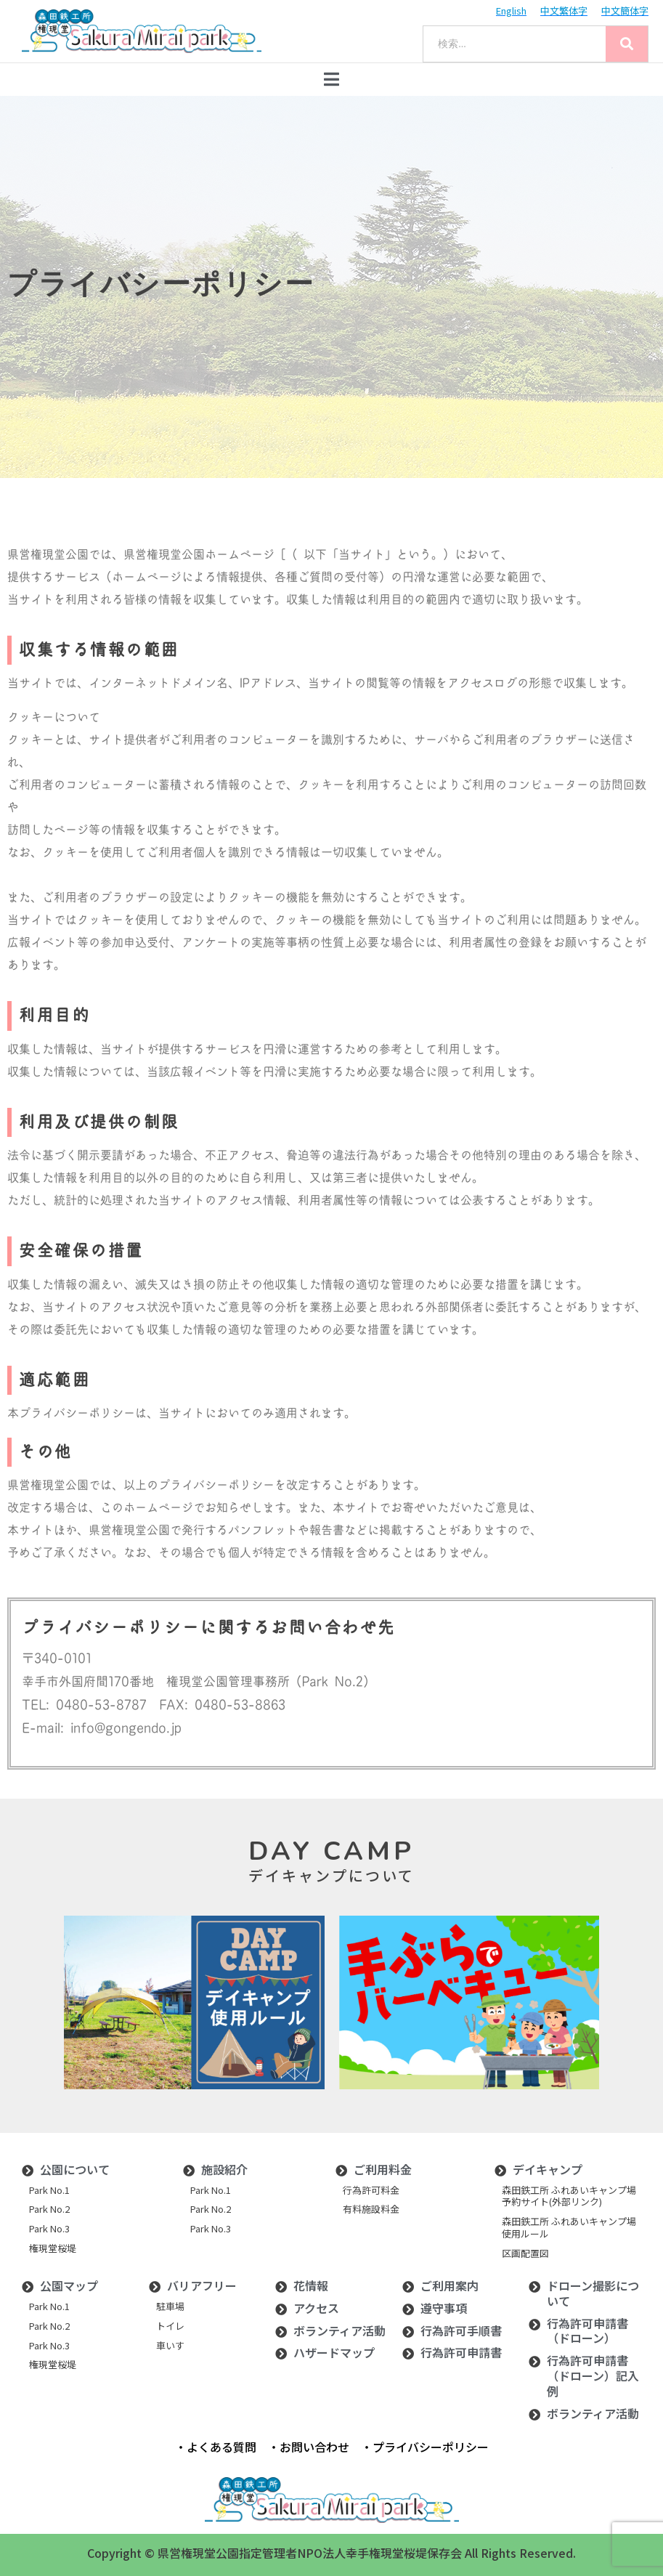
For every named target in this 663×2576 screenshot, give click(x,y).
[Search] (627, 44)
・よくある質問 (215, 2446)
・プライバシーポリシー (425, 2446)
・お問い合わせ (308, 2446)
